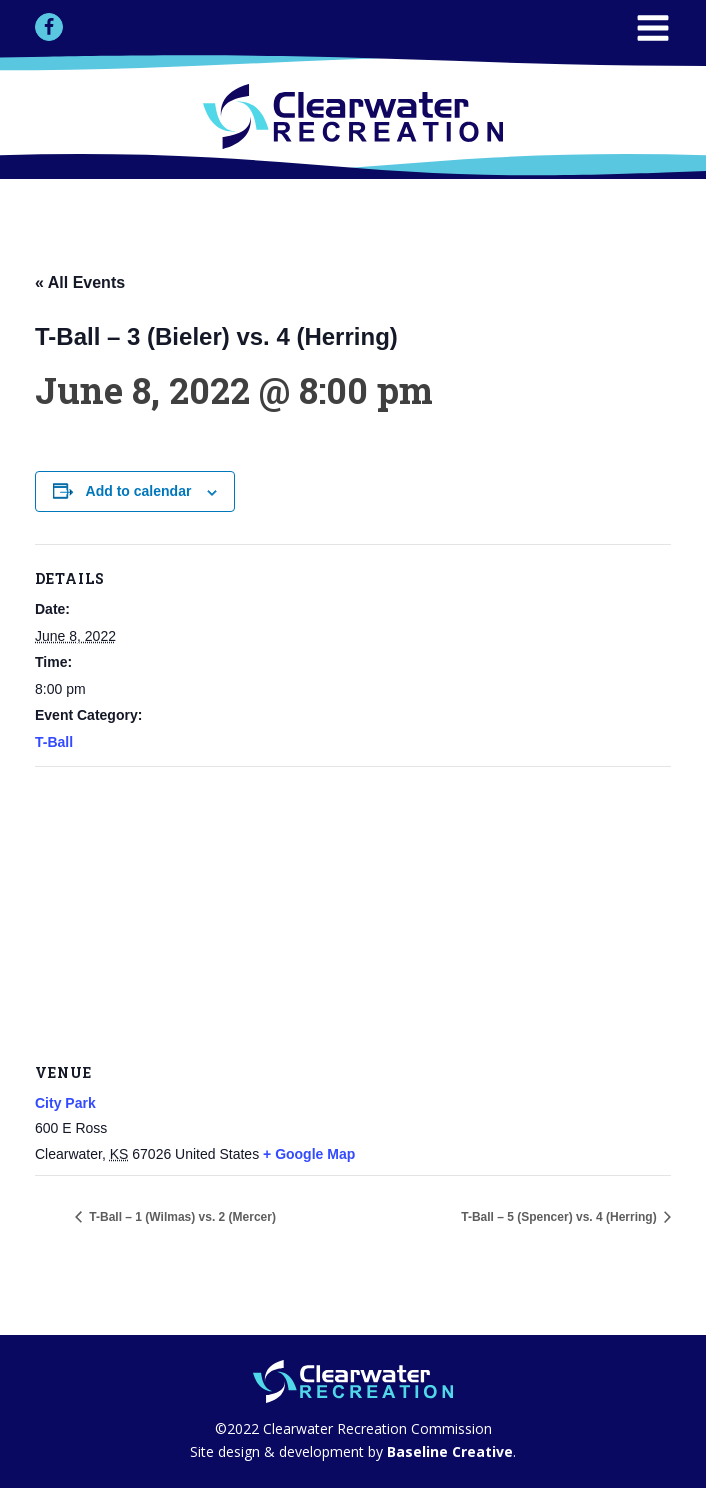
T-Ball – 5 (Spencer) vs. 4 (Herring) (560, 1217)
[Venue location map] (353, 911)
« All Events (80, 282)
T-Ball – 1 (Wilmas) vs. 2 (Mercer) (181, 1217)
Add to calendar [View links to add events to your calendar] (139, 491)
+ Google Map (309, 1154)
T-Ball (54, 742)
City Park (65, 1103)
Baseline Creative (448, 1451)
